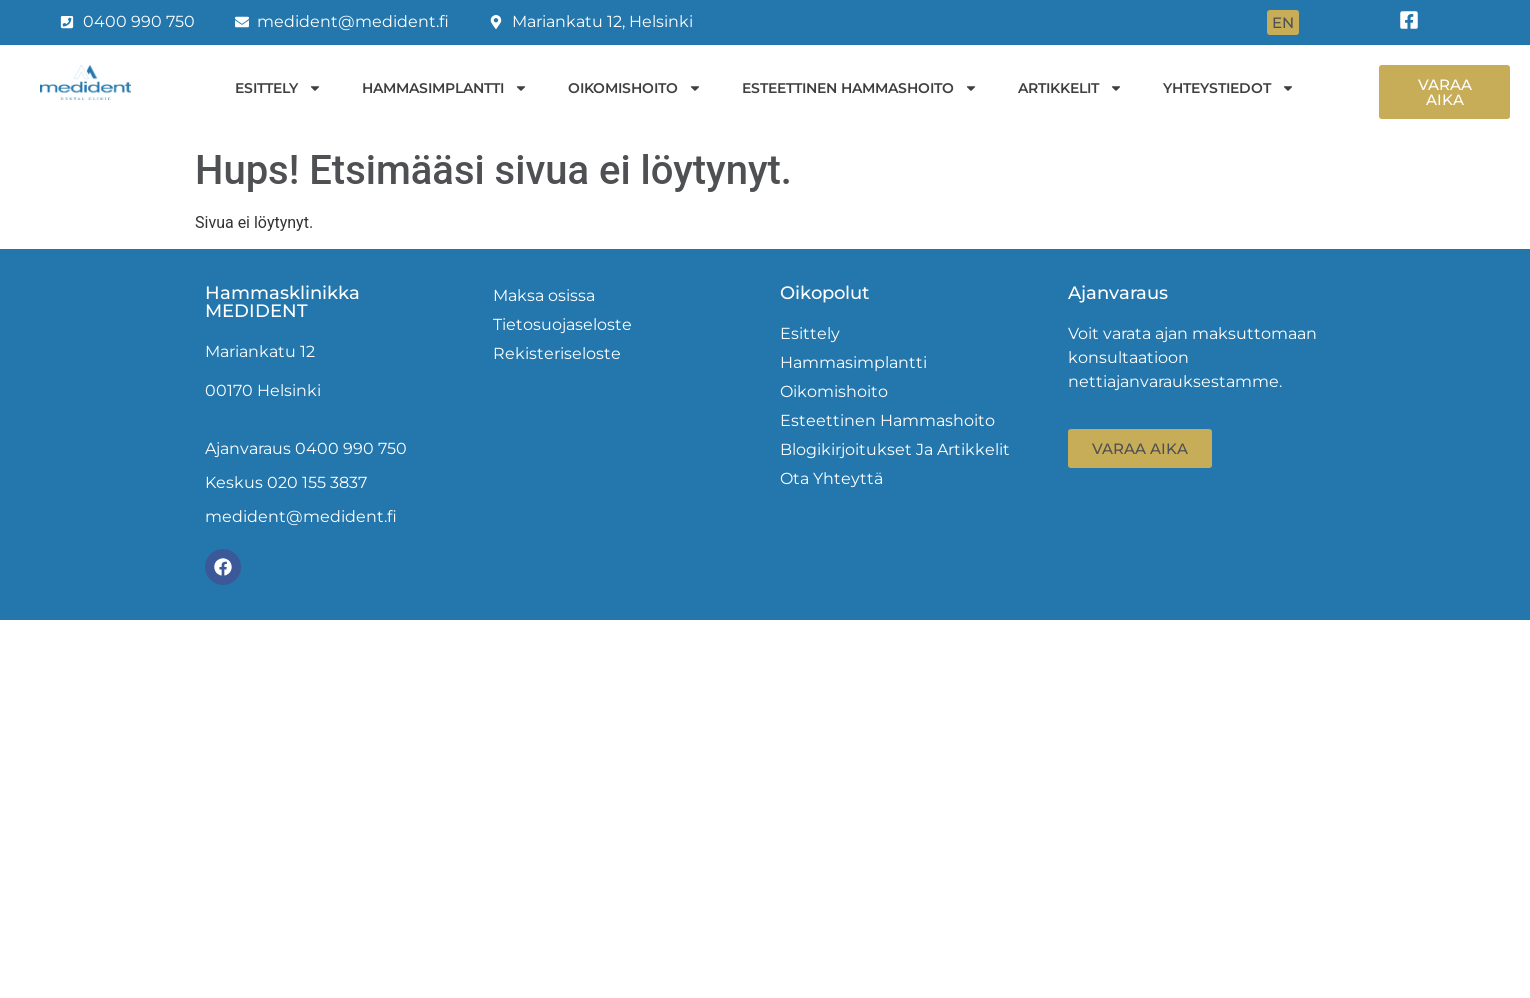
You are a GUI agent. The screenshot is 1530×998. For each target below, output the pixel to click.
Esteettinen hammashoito (860, 88)
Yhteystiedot (1229, 88)
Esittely (278, 88)
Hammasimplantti (445, 88)
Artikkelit (1070, 88)
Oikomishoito (635, 88)
